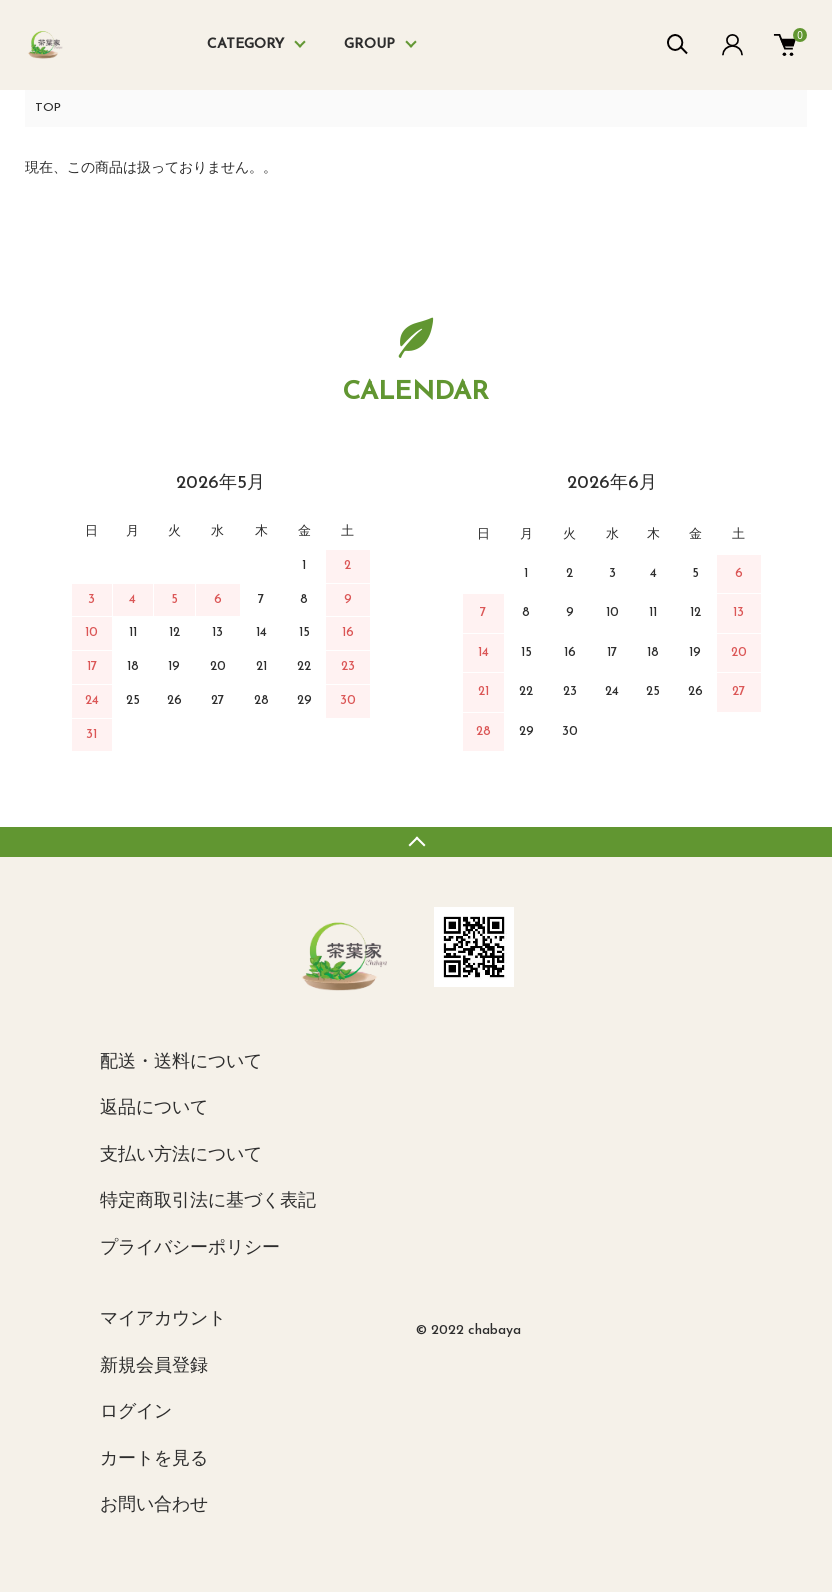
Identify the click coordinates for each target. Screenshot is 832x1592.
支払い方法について (181, 1155)
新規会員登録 (154, 1366)
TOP (48, 108)
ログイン (136, 1412)
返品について (154, 1108)
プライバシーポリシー (190, 1248)
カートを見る (154, 1459)
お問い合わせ (154, 1505)
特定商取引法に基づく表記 (208, 1201)
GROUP (369, 44)
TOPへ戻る (416, 842)
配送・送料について (181, 1062)
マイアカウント (163, 1319)
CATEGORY (245, 44)
